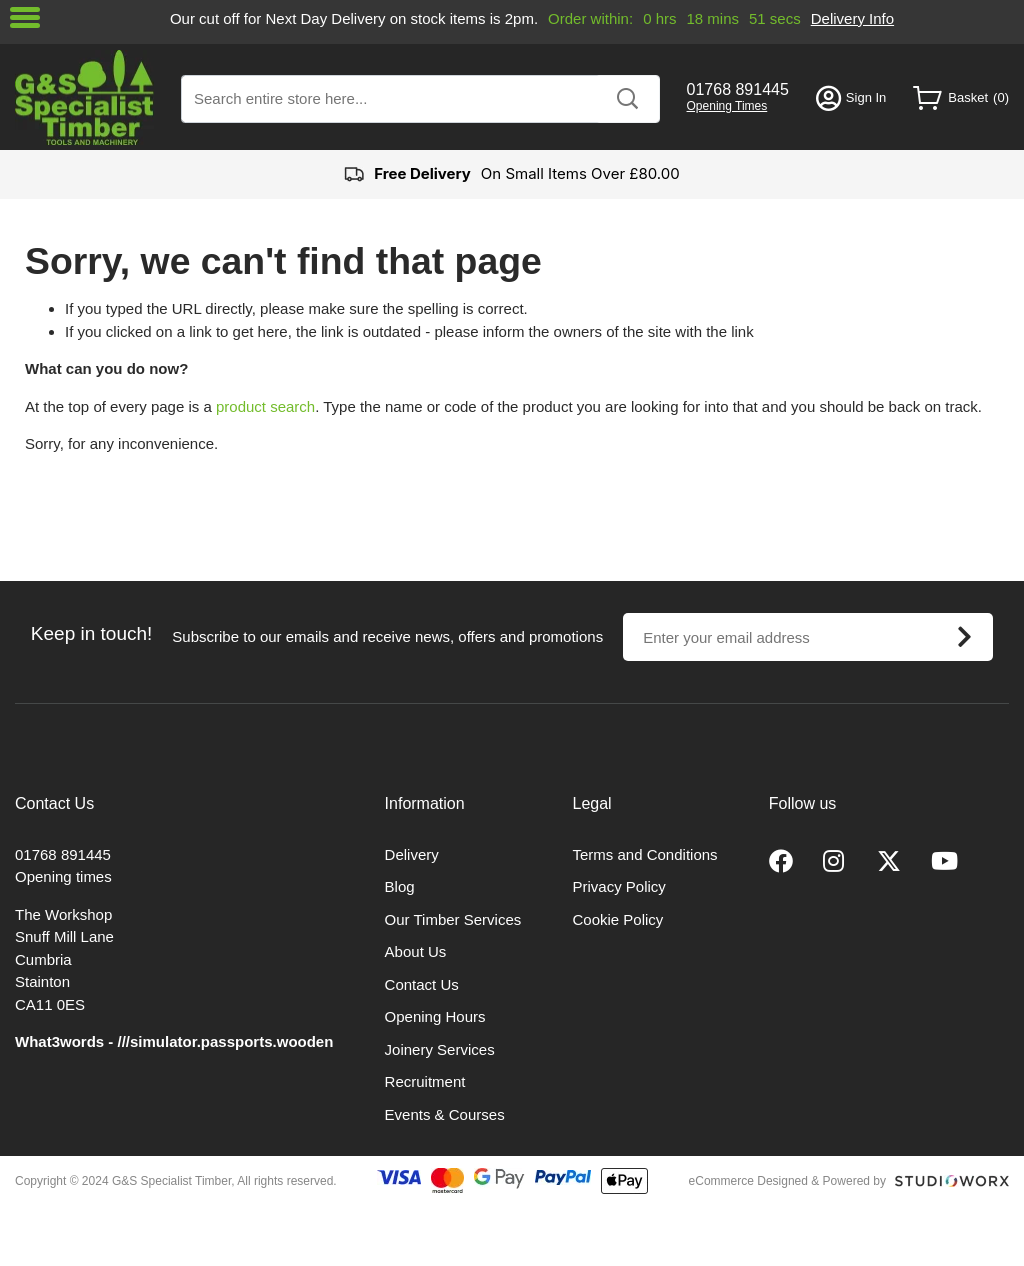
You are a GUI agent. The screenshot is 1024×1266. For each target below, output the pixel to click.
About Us (416, 951)
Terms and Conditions (645, 854)
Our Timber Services (453, 919)
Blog (400, 886)
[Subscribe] (964, 637)
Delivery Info (852, 18)
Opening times (63, 876)
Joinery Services (440, 1049)
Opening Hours (435, 1016)
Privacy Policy (619, 886)
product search (265, 406)
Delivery (412, 854)
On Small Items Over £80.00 (511, 174)
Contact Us (422, 984)
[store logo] (84, 97)
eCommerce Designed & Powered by (787, 1181)
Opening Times (727, 106)
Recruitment (425, 1081)
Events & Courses (445, 1114)
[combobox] (420, 99)
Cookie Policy (618, 919)
